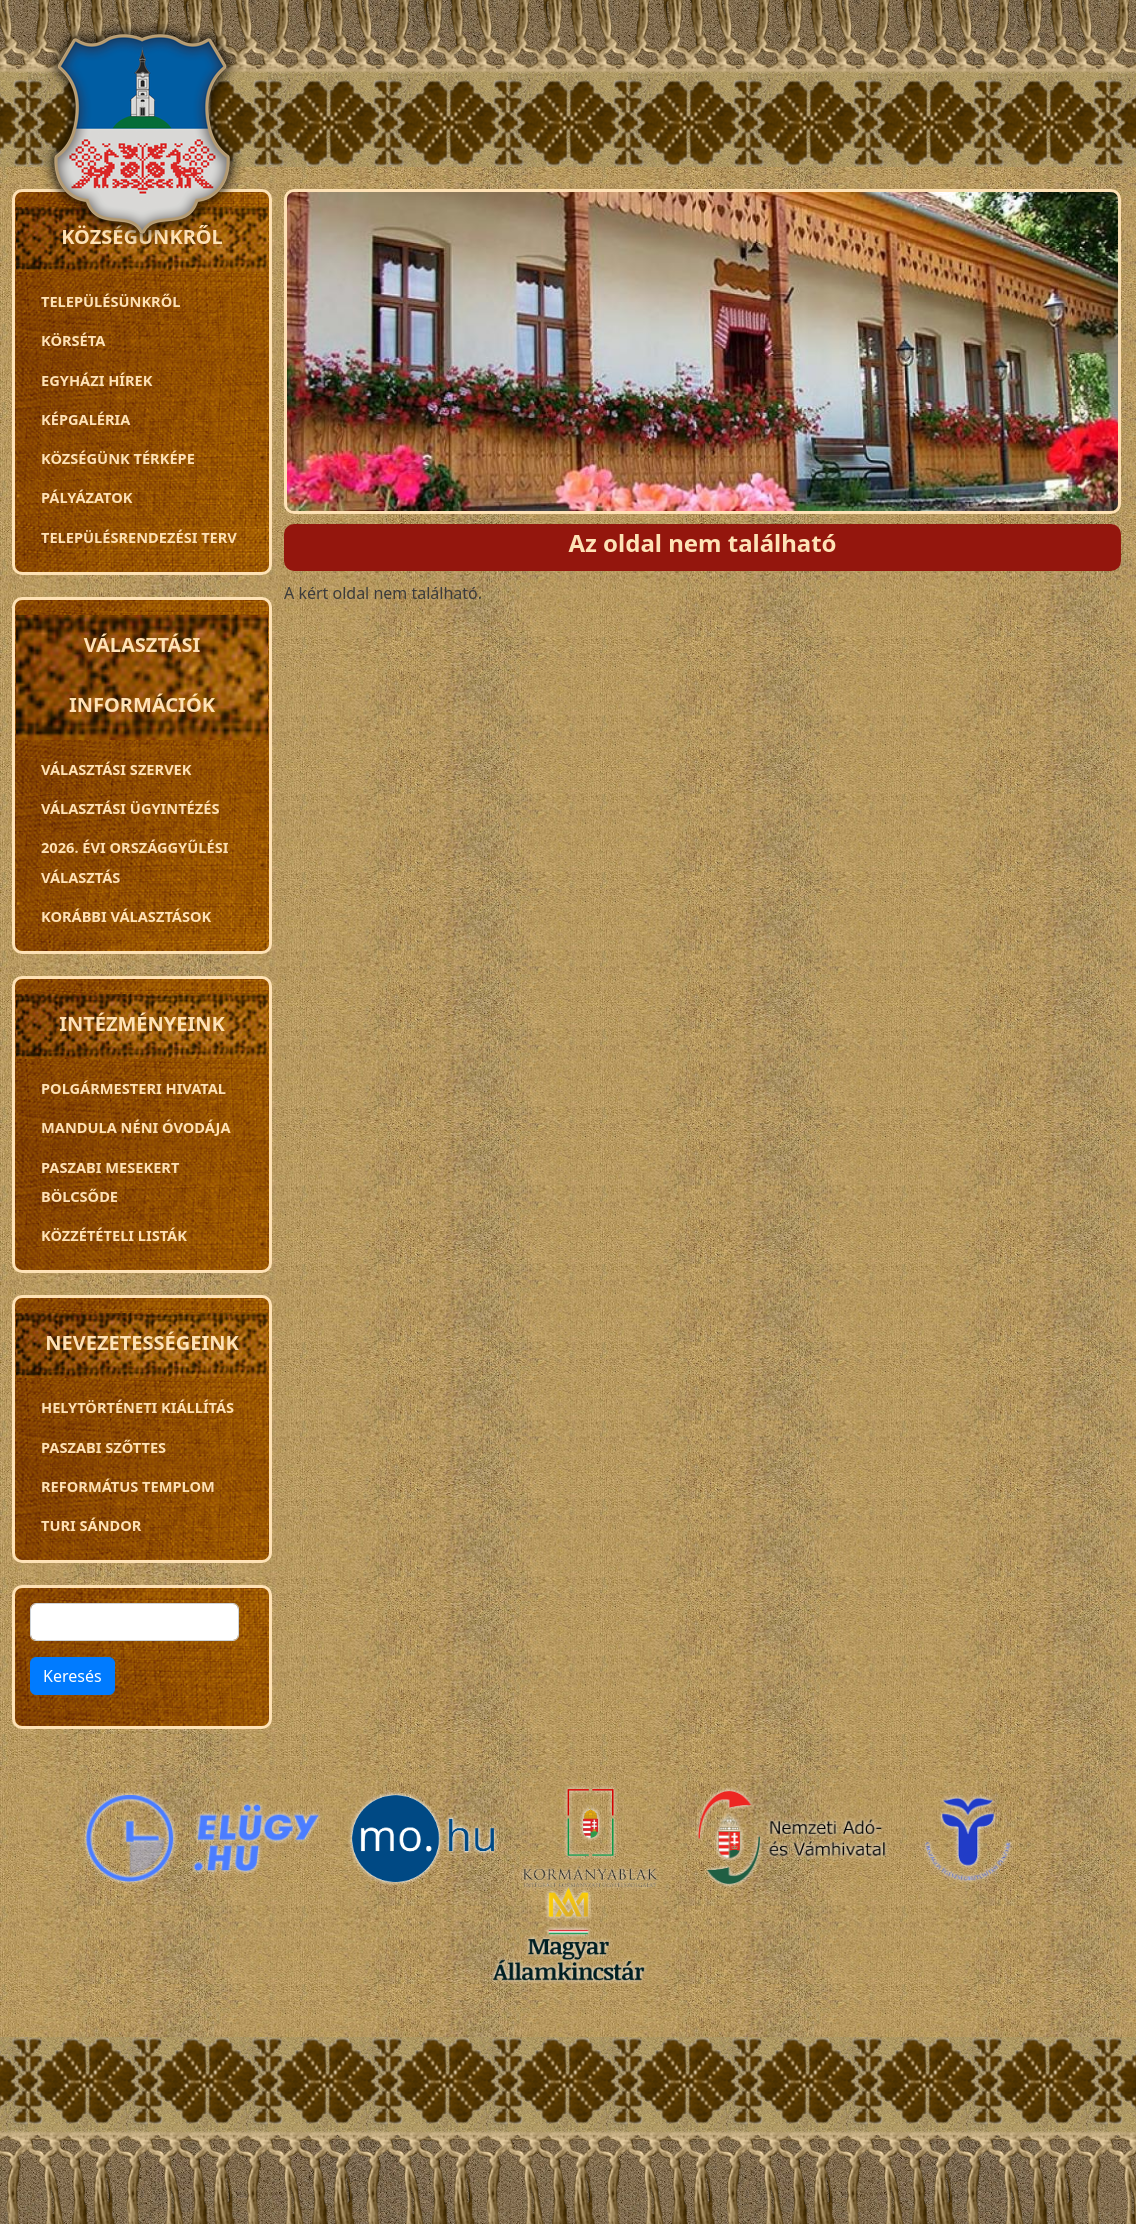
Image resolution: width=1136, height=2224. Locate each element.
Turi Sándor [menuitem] (91, 1525)
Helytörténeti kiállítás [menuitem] (137, 1407)
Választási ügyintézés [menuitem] (130, 808)
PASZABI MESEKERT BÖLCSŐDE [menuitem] (110, 1181)
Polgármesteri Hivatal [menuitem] (133, 1088)
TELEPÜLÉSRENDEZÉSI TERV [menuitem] (139, 537)
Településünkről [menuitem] (110, 301)
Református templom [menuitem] (128, 1486)
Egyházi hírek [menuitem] (96, 380)
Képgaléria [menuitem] (85, 419)
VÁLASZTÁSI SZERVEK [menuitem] (116, 769)
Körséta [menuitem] (73, 340)
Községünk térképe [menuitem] (118, 458)
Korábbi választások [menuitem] (126, 916)
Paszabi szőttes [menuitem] (103, 1447)
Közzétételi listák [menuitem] (114, 1235)
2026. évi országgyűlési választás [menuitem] (134, 861)
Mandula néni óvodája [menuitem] (136, 1127)
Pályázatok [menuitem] (87, 497)
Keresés (72, 1676)
